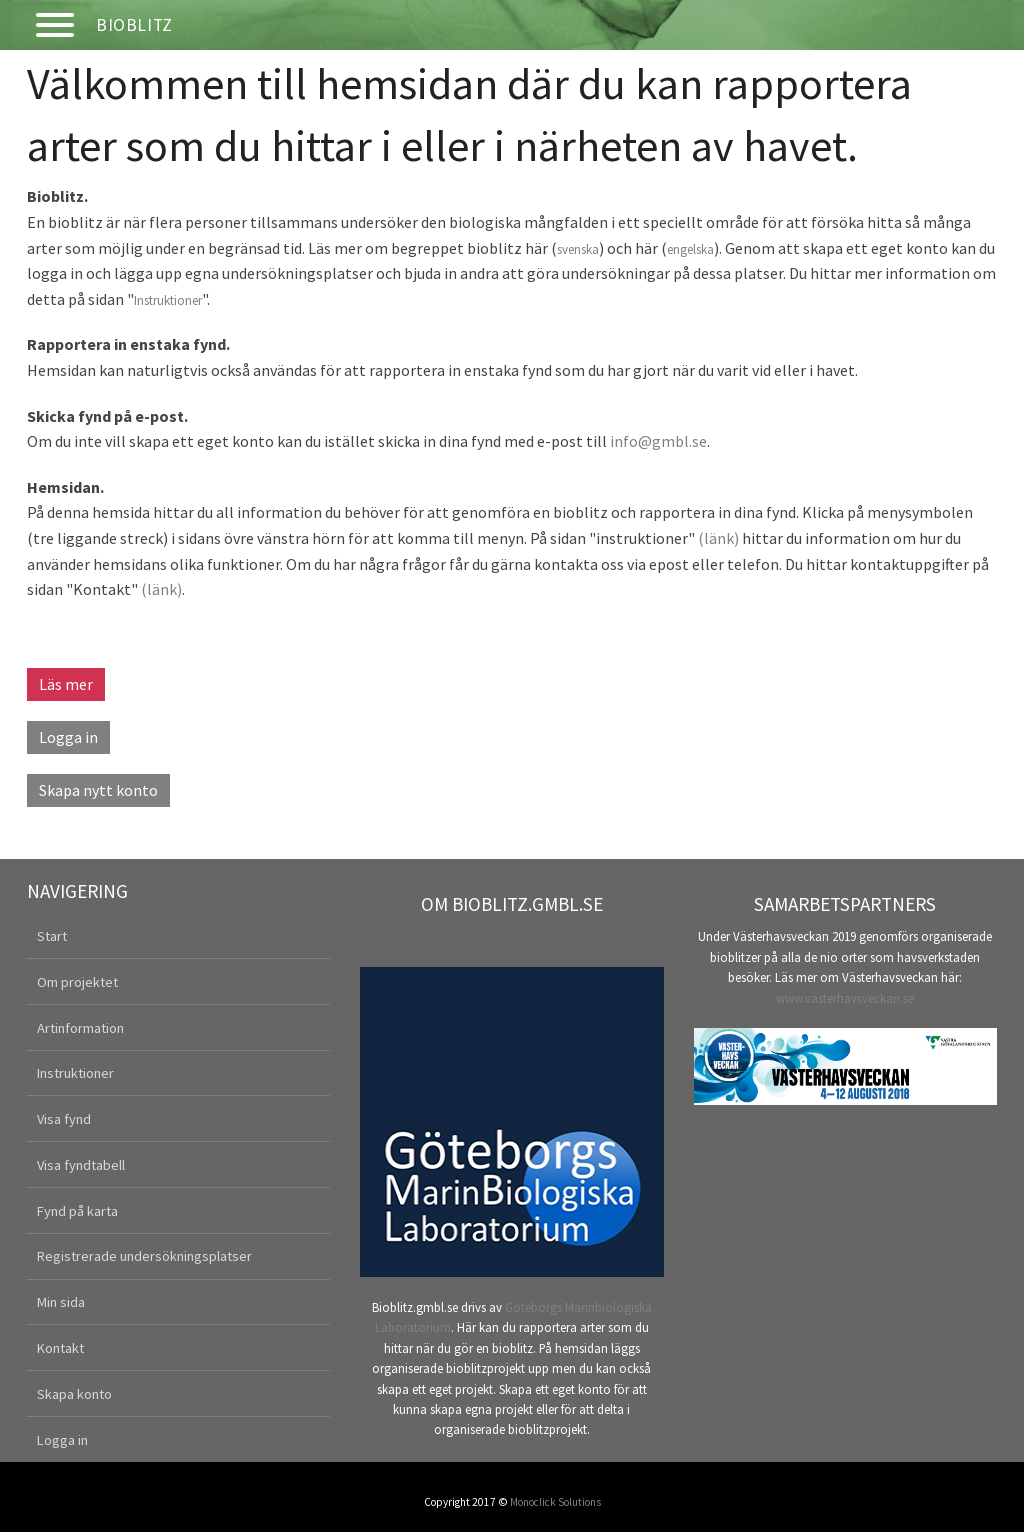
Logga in (68, 737)
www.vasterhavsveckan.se (845, 998)
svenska (578, 249)
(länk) (718, 538)
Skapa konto (74, 1394)
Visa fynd (64, 1119)
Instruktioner (168, 300)
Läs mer (66, 684)
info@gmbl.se (658, 441)
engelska (690, 249)
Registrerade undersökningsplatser (144, 1256)
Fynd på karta (77, 1211)
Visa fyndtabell (81, 1165)
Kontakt (60, 1348)
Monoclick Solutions (555, 1502)
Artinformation (80, 1028)
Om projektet (77, 982)
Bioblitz (134, 25)
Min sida (61, 1302)
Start (52, 936)
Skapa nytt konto (98, 790)
